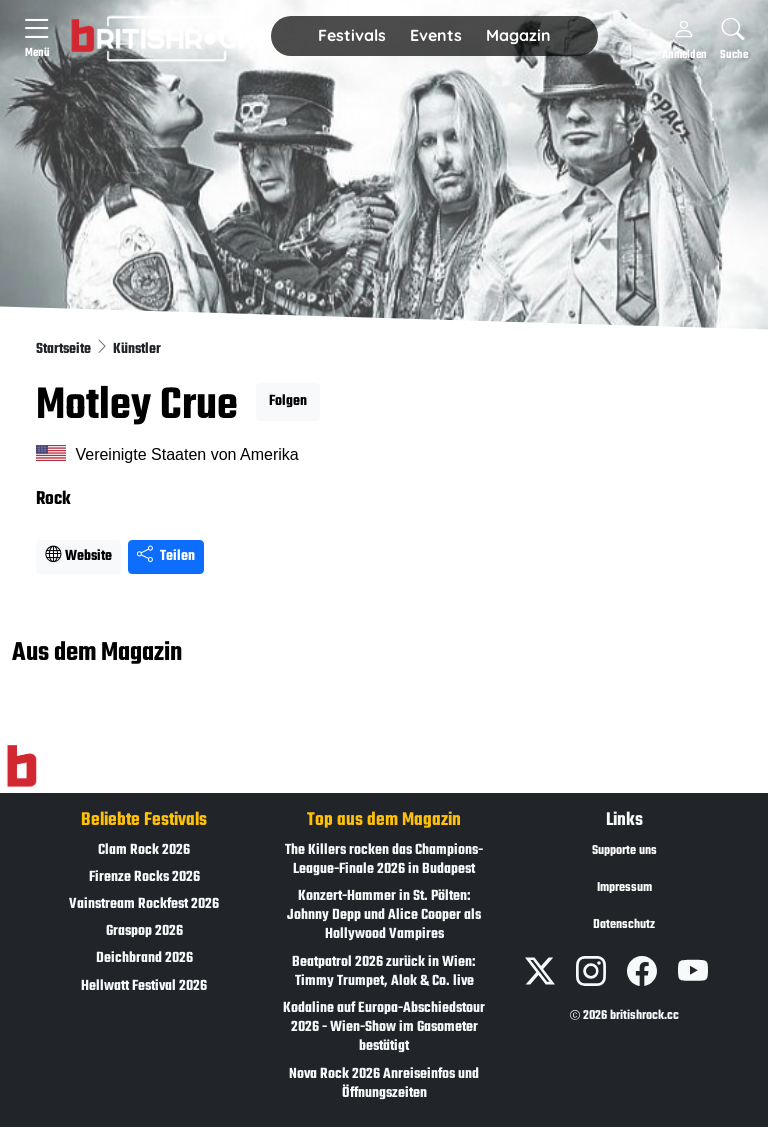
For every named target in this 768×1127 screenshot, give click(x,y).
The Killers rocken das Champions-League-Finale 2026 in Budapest (384, 860)
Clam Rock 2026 (144, 850)
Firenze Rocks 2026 (144, 877)
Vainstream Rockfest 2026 (144, 904)
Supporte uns (624, 851)
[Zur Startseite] (21, 766)
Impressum (624, 888)
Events (436, 35)
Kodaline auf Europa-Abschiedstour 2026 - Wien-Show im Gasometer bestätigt (384, 1027)
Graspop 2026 (144, 931)
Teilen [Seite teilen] (166, 556)
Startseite (65, 349)
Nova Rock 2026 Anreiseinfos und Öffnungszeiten (384, 1084)
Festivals (352, 35)
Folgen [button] (288, 401)
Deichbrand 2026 (144, 958)
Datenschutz (624, 925)
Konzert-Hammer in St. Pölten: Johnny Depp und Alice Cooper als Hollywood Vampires (384, 915)
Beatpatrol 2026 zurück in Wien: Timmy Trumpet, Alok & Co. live (384, 972)
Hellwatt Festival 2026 (144, 986)
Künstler (137, 349)
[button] (352, 36)
